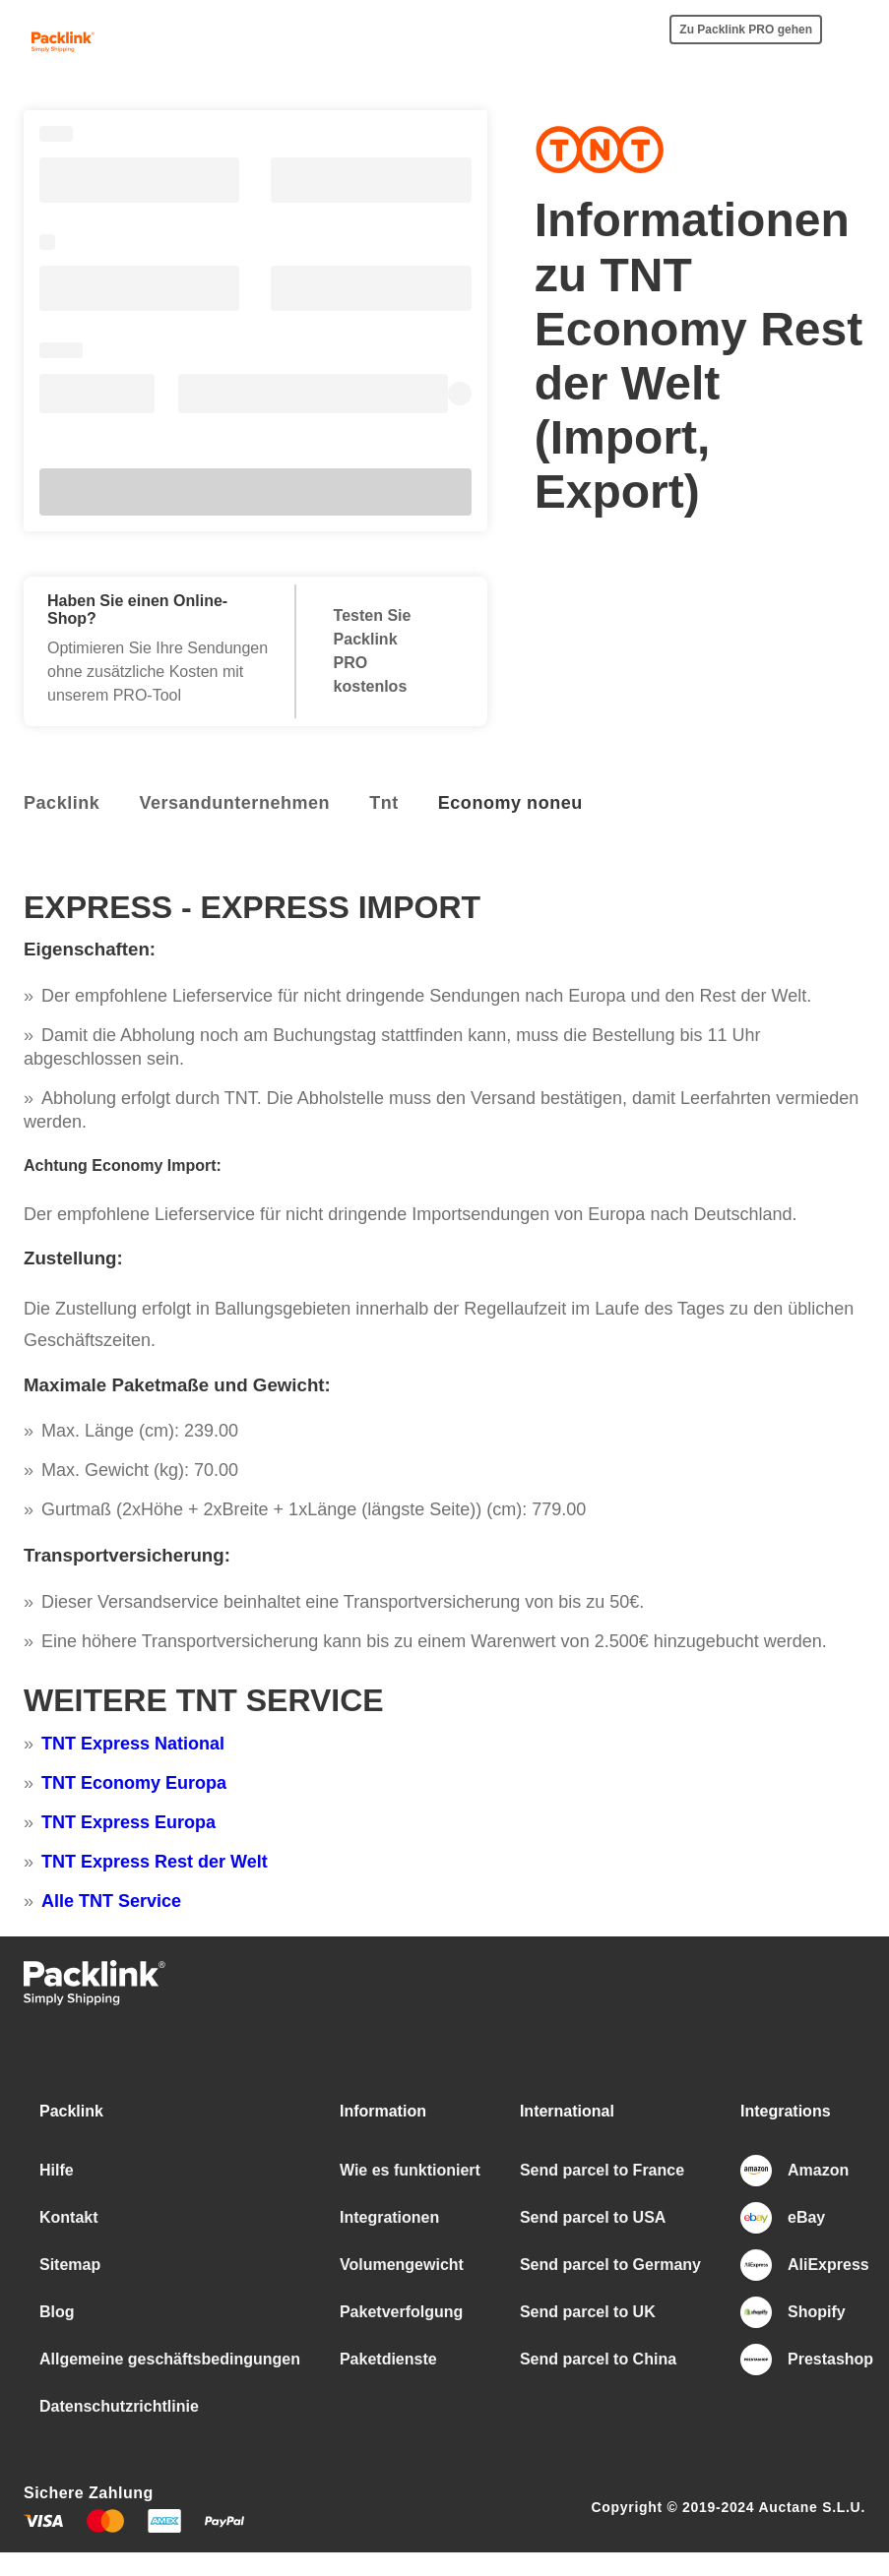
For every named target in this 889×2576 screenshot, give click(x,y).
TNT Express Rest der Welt (154, 1861)
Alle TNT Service (111, 1901)
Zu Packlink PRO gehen (745, 29)
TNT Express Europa (128, 1822)
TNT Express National (132, 1743)
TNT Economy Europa (133, 1783)
